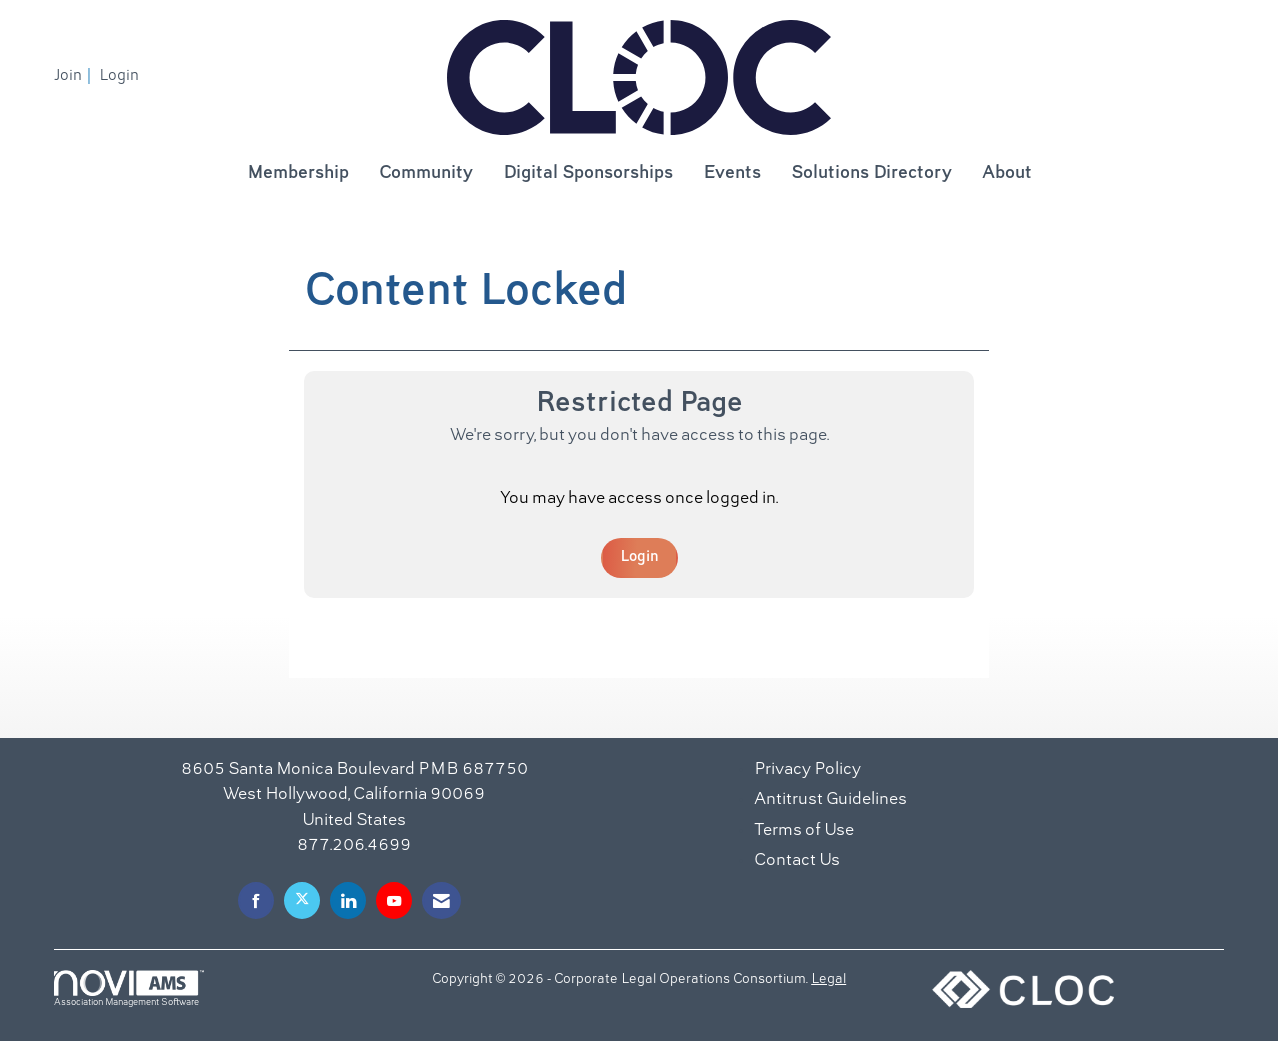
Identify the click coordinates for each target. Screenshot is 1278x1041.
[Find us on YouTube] (394, 900)
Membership (298, 173)
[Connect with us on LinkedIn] (348, 900)
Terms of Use (804, 831)
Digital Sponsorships (588, 173)
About (1007, 173)
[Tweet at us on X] (302, 900)
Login (639, 557)
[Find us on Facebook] (256, 900)
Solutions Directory (871, 173)
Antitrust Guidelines (830, 800)
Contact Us (797, 861)
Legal (828, 980)
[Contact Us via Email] (441, 900)
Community (426, 173)
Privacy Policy (807, 770)
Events (732, 173)
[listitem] (75, 76)
